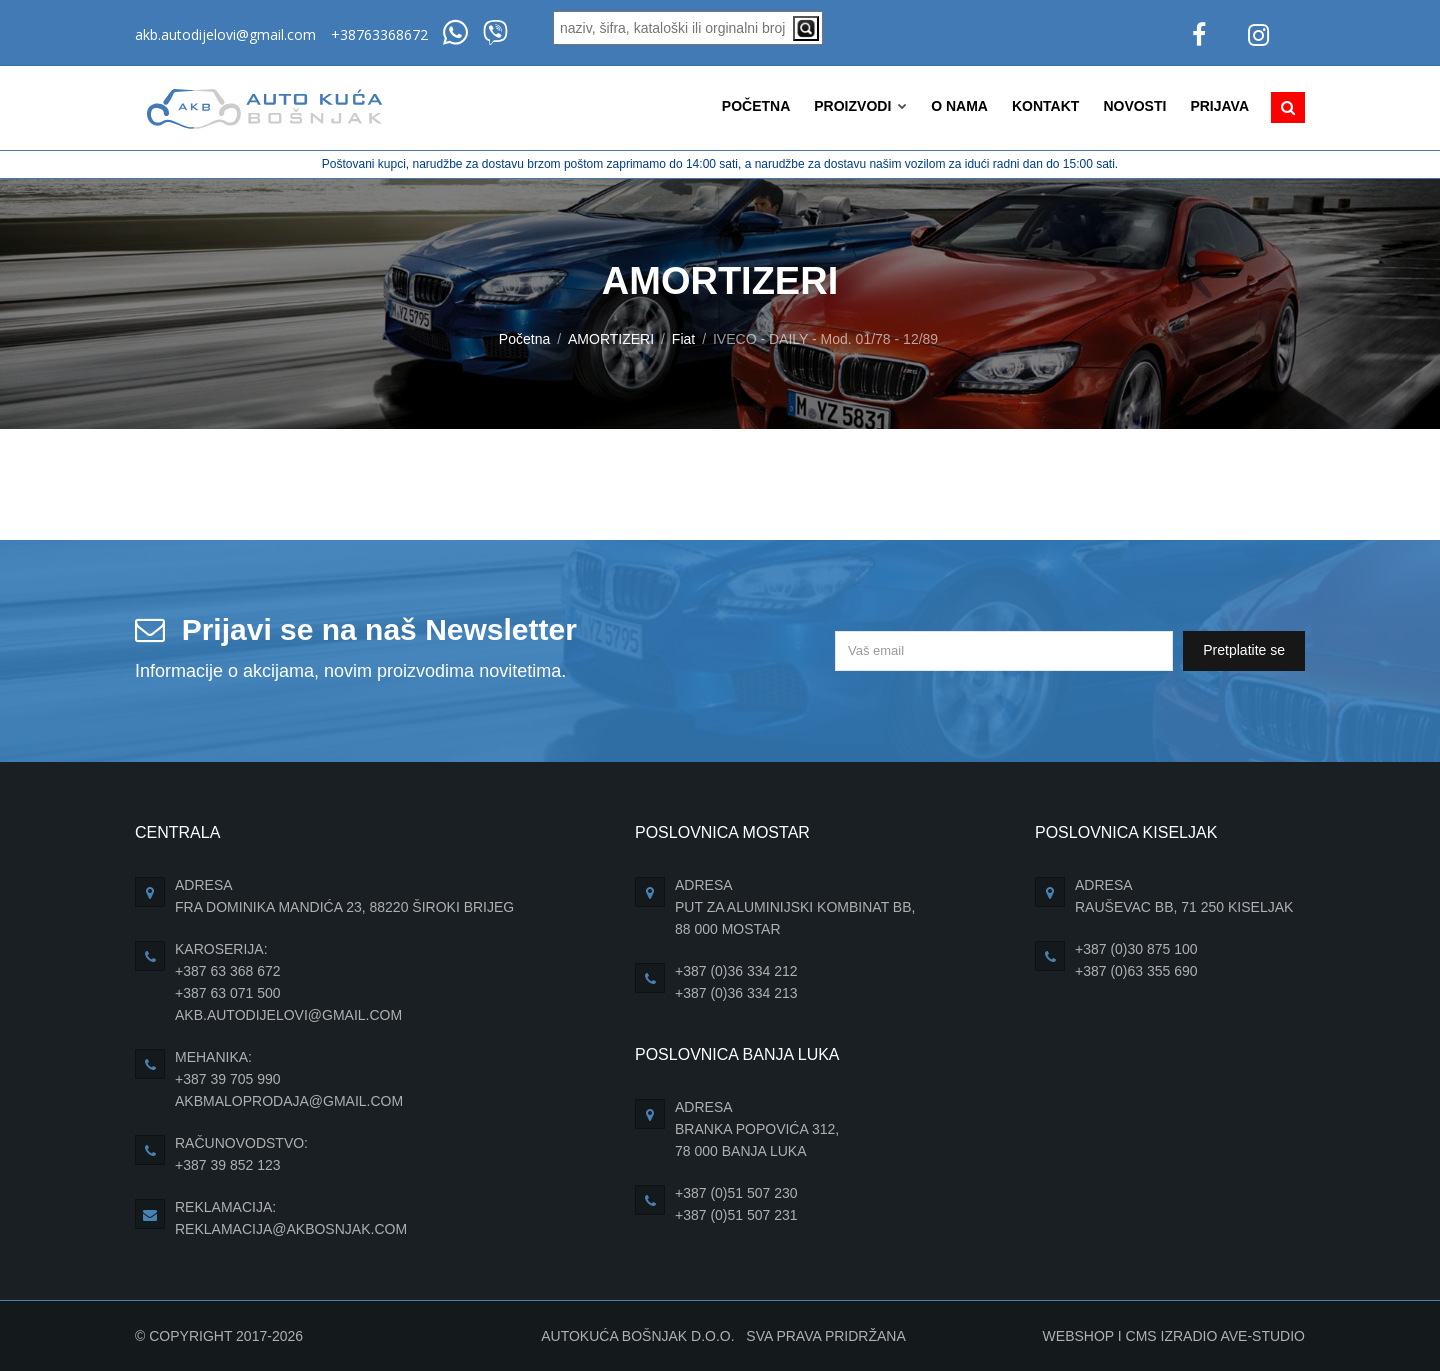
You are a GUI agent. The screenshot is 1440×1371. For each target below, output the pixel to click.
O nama (959, 106)
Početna (756, 106)
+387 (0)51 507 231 (736, 1215)
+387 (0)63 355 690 (1136, 971)
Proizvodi (860, 106)
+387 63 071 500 (228, 993)
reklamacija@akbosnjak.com (291, 1229)
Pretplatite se (1244, 650)
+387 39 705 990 (228, 1079)
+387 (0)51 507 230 (736, 1193)
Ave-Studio (1262, 1336)
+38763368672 (379, 34)
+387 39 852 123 (228, 1165)
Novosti (1134, 106)
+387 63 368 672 (228, 971)
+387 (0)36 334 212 (736, 971)
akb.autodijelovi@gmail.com (225, 34)
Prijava (1219, 106)
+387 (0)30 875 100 (1136, 949)
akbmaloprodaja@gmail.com (289, 1101)
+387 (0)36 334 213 (736, 993)
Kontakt (1045, 106)
